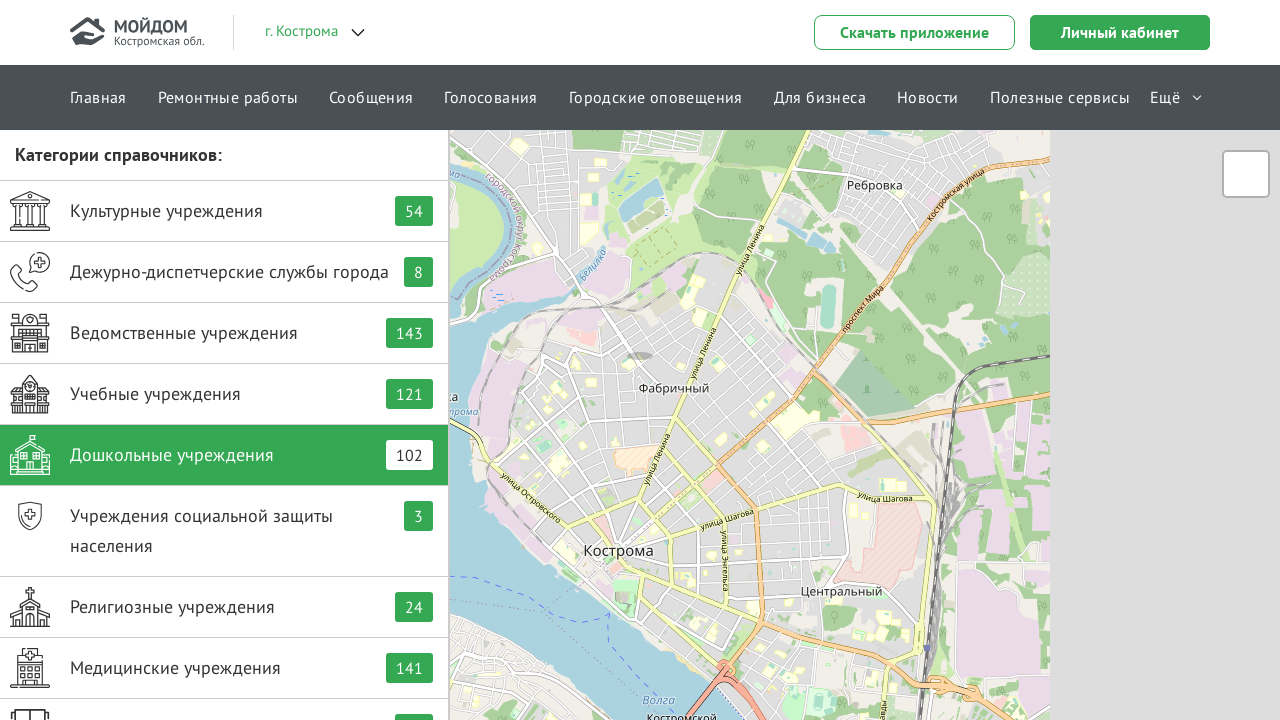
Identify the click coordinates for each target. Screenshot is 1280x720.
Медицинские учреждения (221, 668)
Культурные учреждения (221, 211)
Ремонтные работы (228, 97)
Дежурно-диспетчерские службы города (221, 272)
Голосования (490, 97)
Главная (98, 97)
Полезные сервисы (1060, 97)
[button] (640, 335)
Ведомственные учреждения (221, 333)
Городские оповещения (656, 97)
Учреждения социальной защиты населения (221, 526)
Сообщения (371, 97)
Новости (928, 97)
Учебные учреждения (221, 394)
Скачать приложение (914, 32)
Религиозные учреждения (221, 607)
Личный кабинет (1120, 32)
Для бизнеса (820, 97)
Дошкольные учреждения (221, 455)
